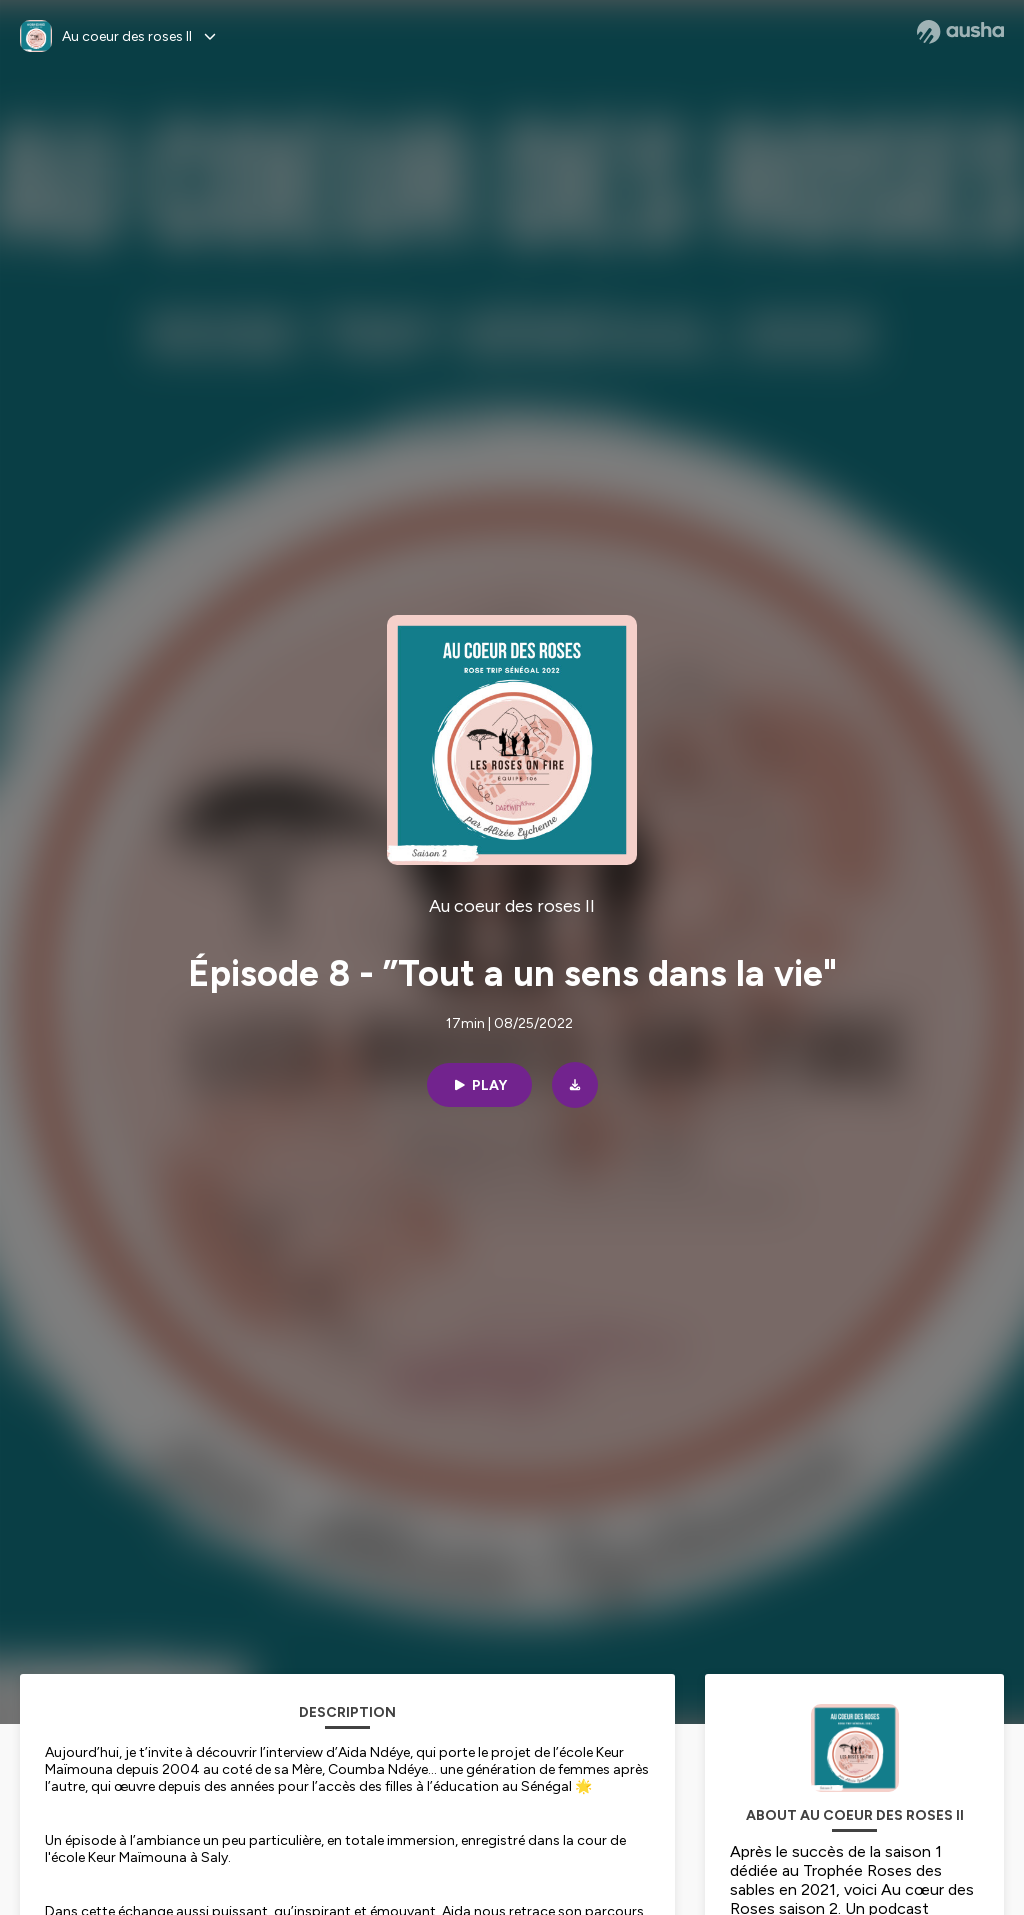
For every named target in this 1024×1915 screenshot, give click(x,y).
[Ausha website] (960, 32)
